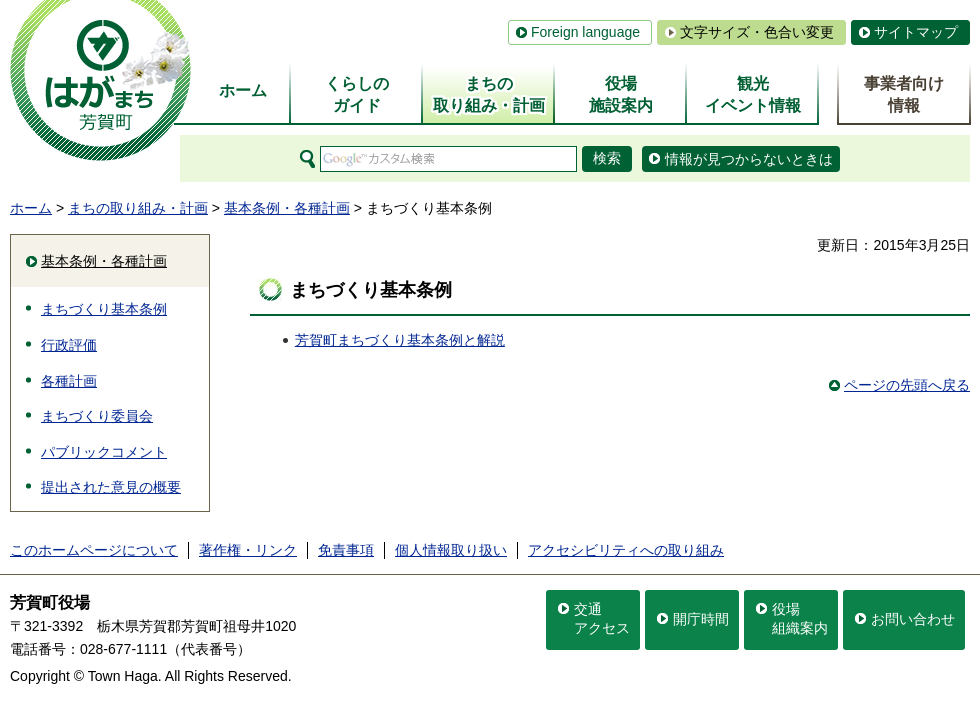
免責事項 (346, 550)
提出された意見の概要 (111, 487)
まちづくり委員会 (97, 416)
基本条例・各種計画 (287, 208)
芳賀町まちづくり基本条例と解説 (400, 340)
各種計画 (69, 381)
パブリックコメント (104, 452)
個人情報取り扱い (451, 550)
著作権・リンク (248, 550)
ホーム (31, 208)
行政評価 (69, 345)
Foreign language (585, 32)
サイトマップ (916, 32)
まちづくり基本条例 (104, 309)
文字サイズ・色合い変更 (757, 32)
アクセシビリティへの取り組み (626, 550)
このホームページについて (94, 550)
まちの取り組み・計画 (138, 208)
